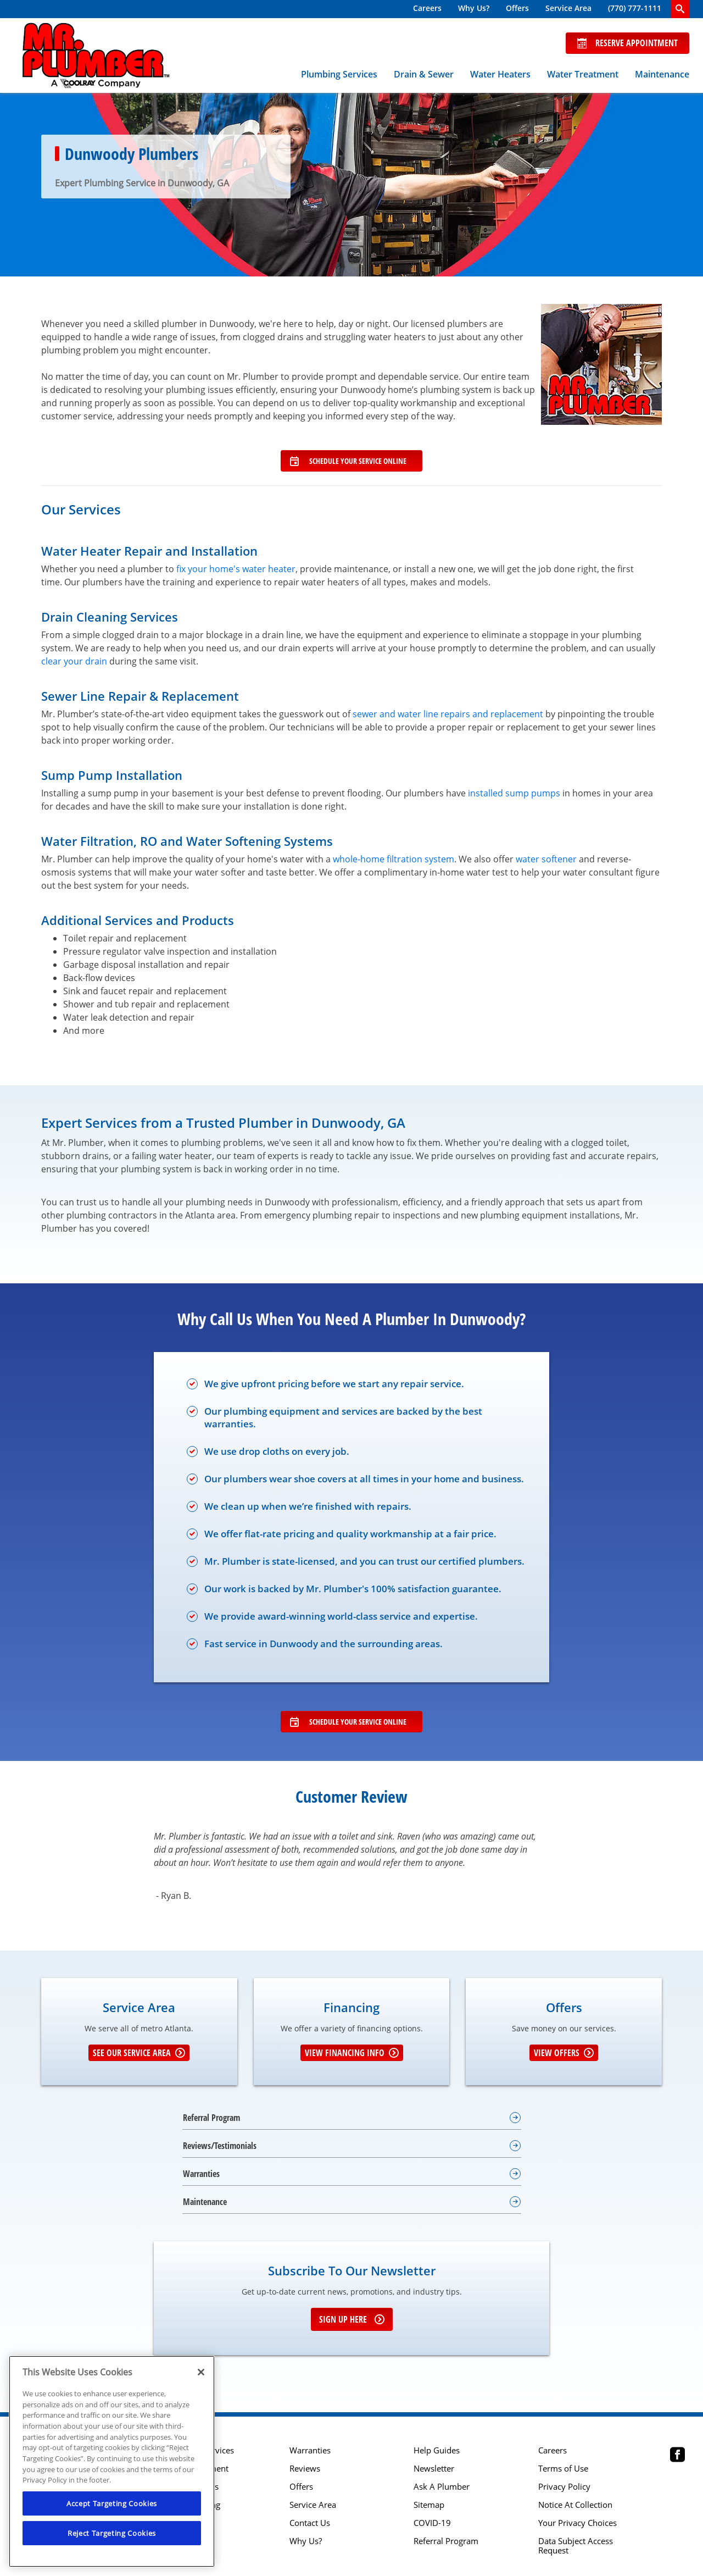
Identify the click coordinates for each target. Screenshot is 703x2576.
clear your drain (74, 661)
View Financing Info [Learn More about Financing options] (352, 2053)
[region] (112, 2461)
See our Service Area (139, 2053)
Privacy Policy (564, 2486)
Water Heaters (500, 74)
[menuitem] (427, 9)
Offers (517, 8)
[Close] (201, 2372)
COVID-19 (432, 2523)
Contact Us (309, 2523)
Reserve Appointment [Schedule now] (627, 43)
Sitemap (429, 2504)
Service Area (568, 8)
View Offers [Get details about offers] (564, 2053)
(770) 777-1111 (634, 8)
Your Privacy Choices (577, 2523)
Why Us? (473, 8)
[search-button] (680, 9)
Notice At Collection (575, 2504)
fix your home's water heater (235, 569)
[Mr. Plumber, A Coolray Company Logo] (96, 55)
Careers (427, 8)
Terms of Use (563, 2468)
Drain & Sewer (424, 74)
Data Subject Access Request (575, 2545)
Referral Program (446, 2541)
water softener (546, 859)
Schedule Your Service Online (347, 461)
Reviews (304, 2468)
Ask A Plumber (442, 2486)
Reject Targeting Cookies (112, 2533)
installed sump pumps (514, 793)
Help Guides (437, 2450)
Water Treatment (582, 74)
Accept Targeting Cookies (111, 2503)
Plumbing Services (339, 74)
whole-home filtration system (393, 859)
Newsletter (434, 2468)
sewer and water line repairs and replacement (448, 714)
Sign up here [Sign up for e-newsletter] (351, 2319)
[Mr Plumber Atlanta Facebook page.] (677, 2455)
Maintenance (662, 74)
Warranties (310, 2450)
